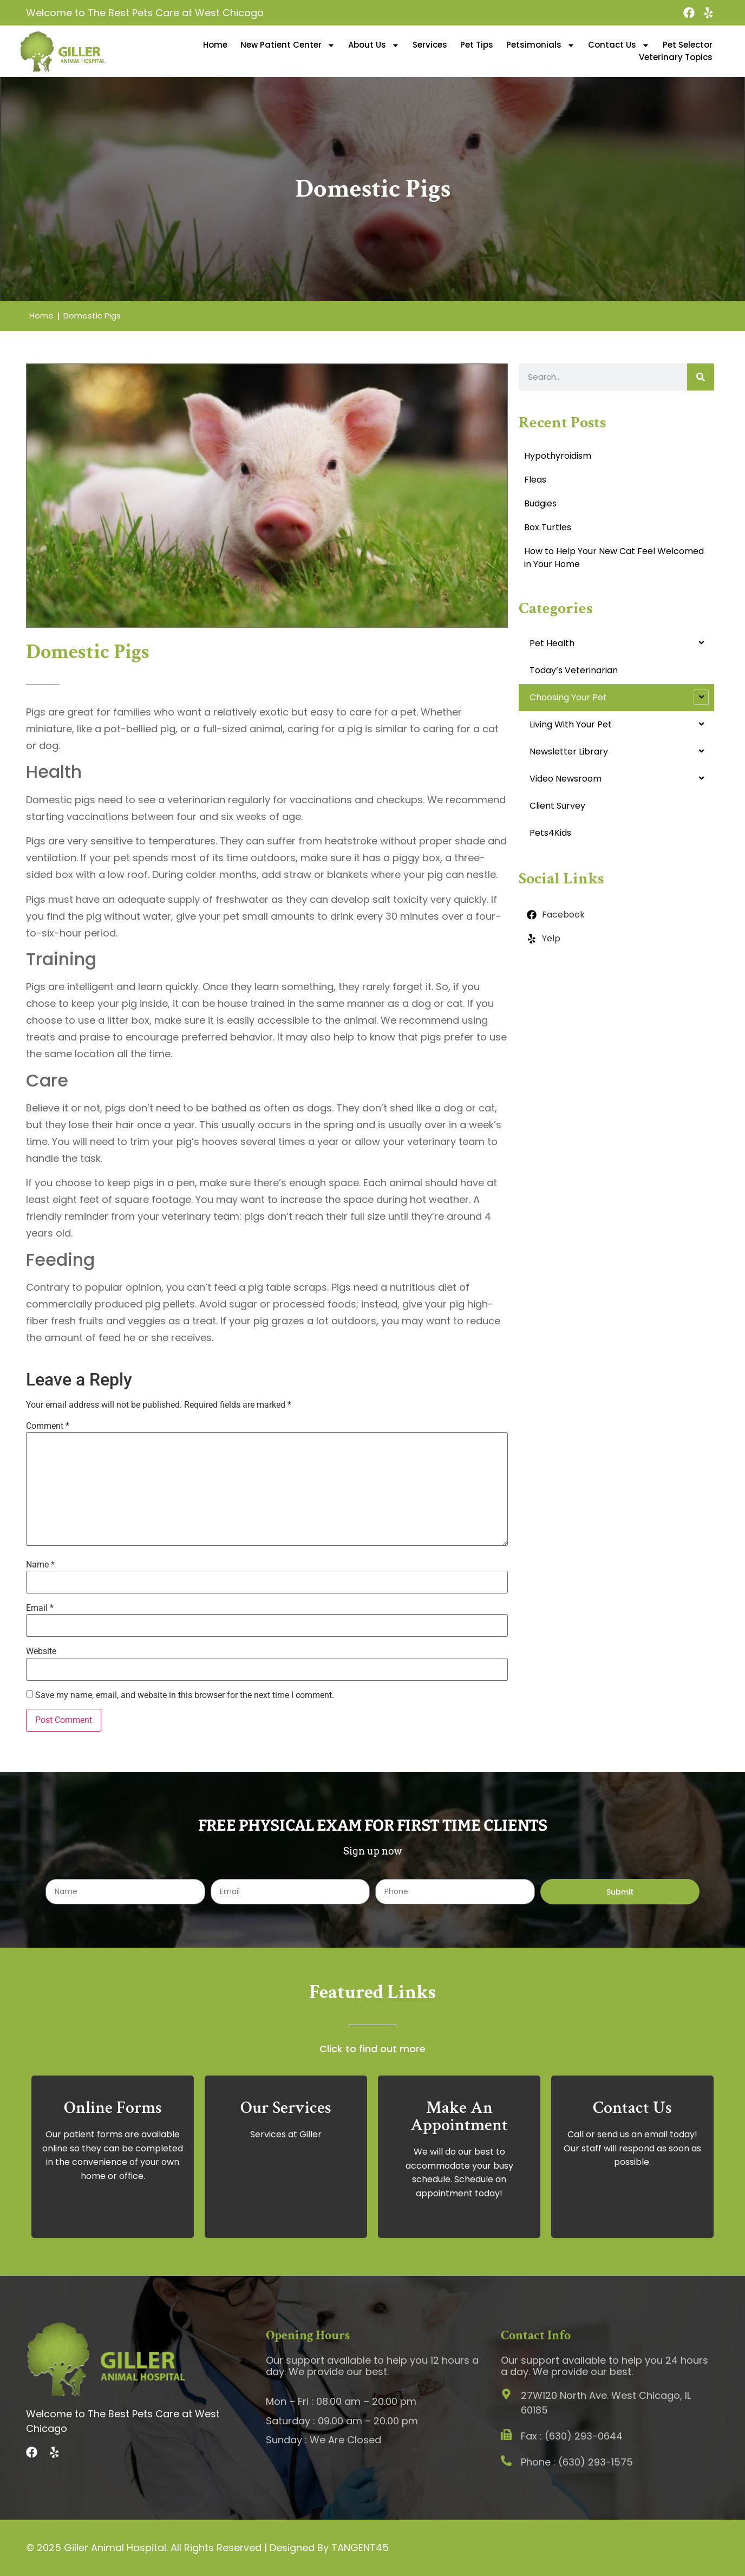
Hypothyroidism (557, 456)
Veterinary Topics (676, 57)
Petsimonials (540, 45)
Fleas (535, 479)
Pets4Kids (550, 833)
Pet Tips (476, 44)
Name (40, 1564)
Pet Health (552, 643)
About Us (374, 45)
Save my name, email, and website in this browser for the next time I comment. (184, 1695)
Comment (47, 1426)
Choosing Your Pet (568, 697)
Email (40, 1608)
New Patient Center (287, 45)
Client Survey (557, 805)
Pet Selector (688, 44)
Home (215, 44)
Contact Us (619, 45)
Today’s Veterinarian (574, 670)
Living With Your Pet (571, 724)
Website (41, 1651)
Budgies (540, 503)
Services (430, 44)
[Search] (700, 377)
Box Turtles (547, 527)
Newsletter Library (569, 751)
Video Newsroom (566, 778)
